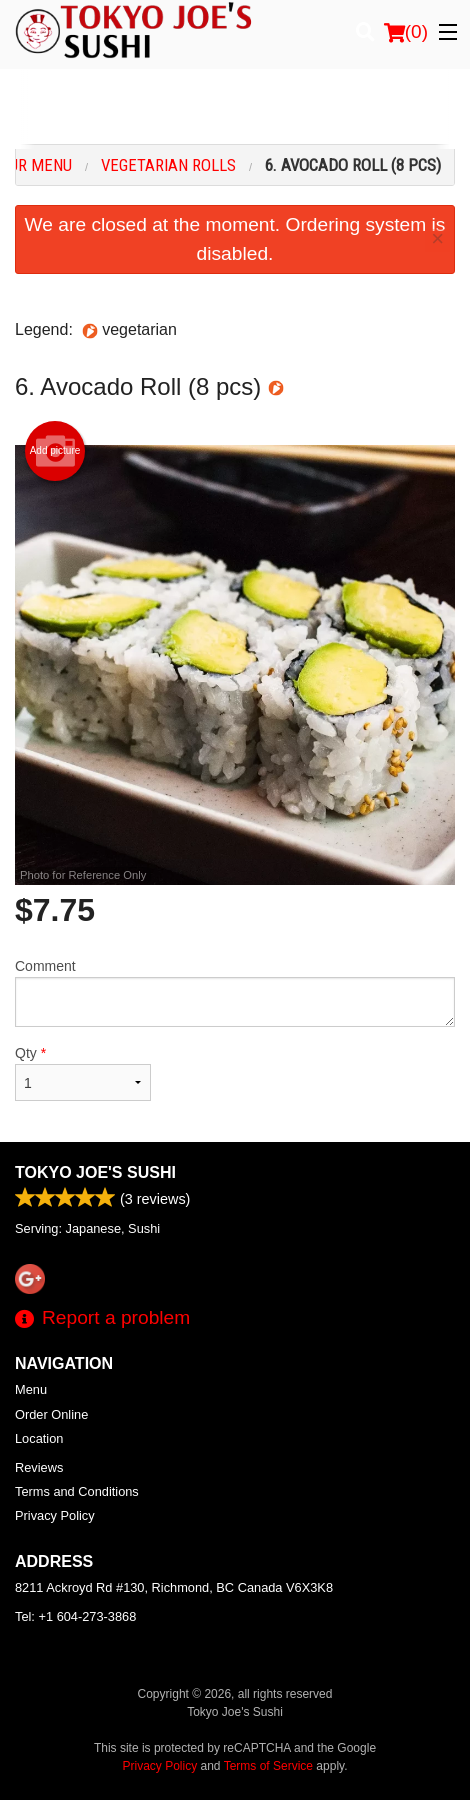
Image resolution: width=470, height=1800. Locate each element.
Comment (235, 992)
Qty (83, 1073)
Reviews (39, 1467)
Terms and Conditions (77, 1491)
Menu (31, 1389)
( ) (406, 32)
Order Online (51, 1414)
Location (39, 1438)
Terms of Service (268, 1766)
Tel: (75, 1616)
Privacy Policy (55, 1515)
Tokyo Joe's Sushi (95, 1172)
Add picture (55, 451)
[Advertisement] (235, 109)
